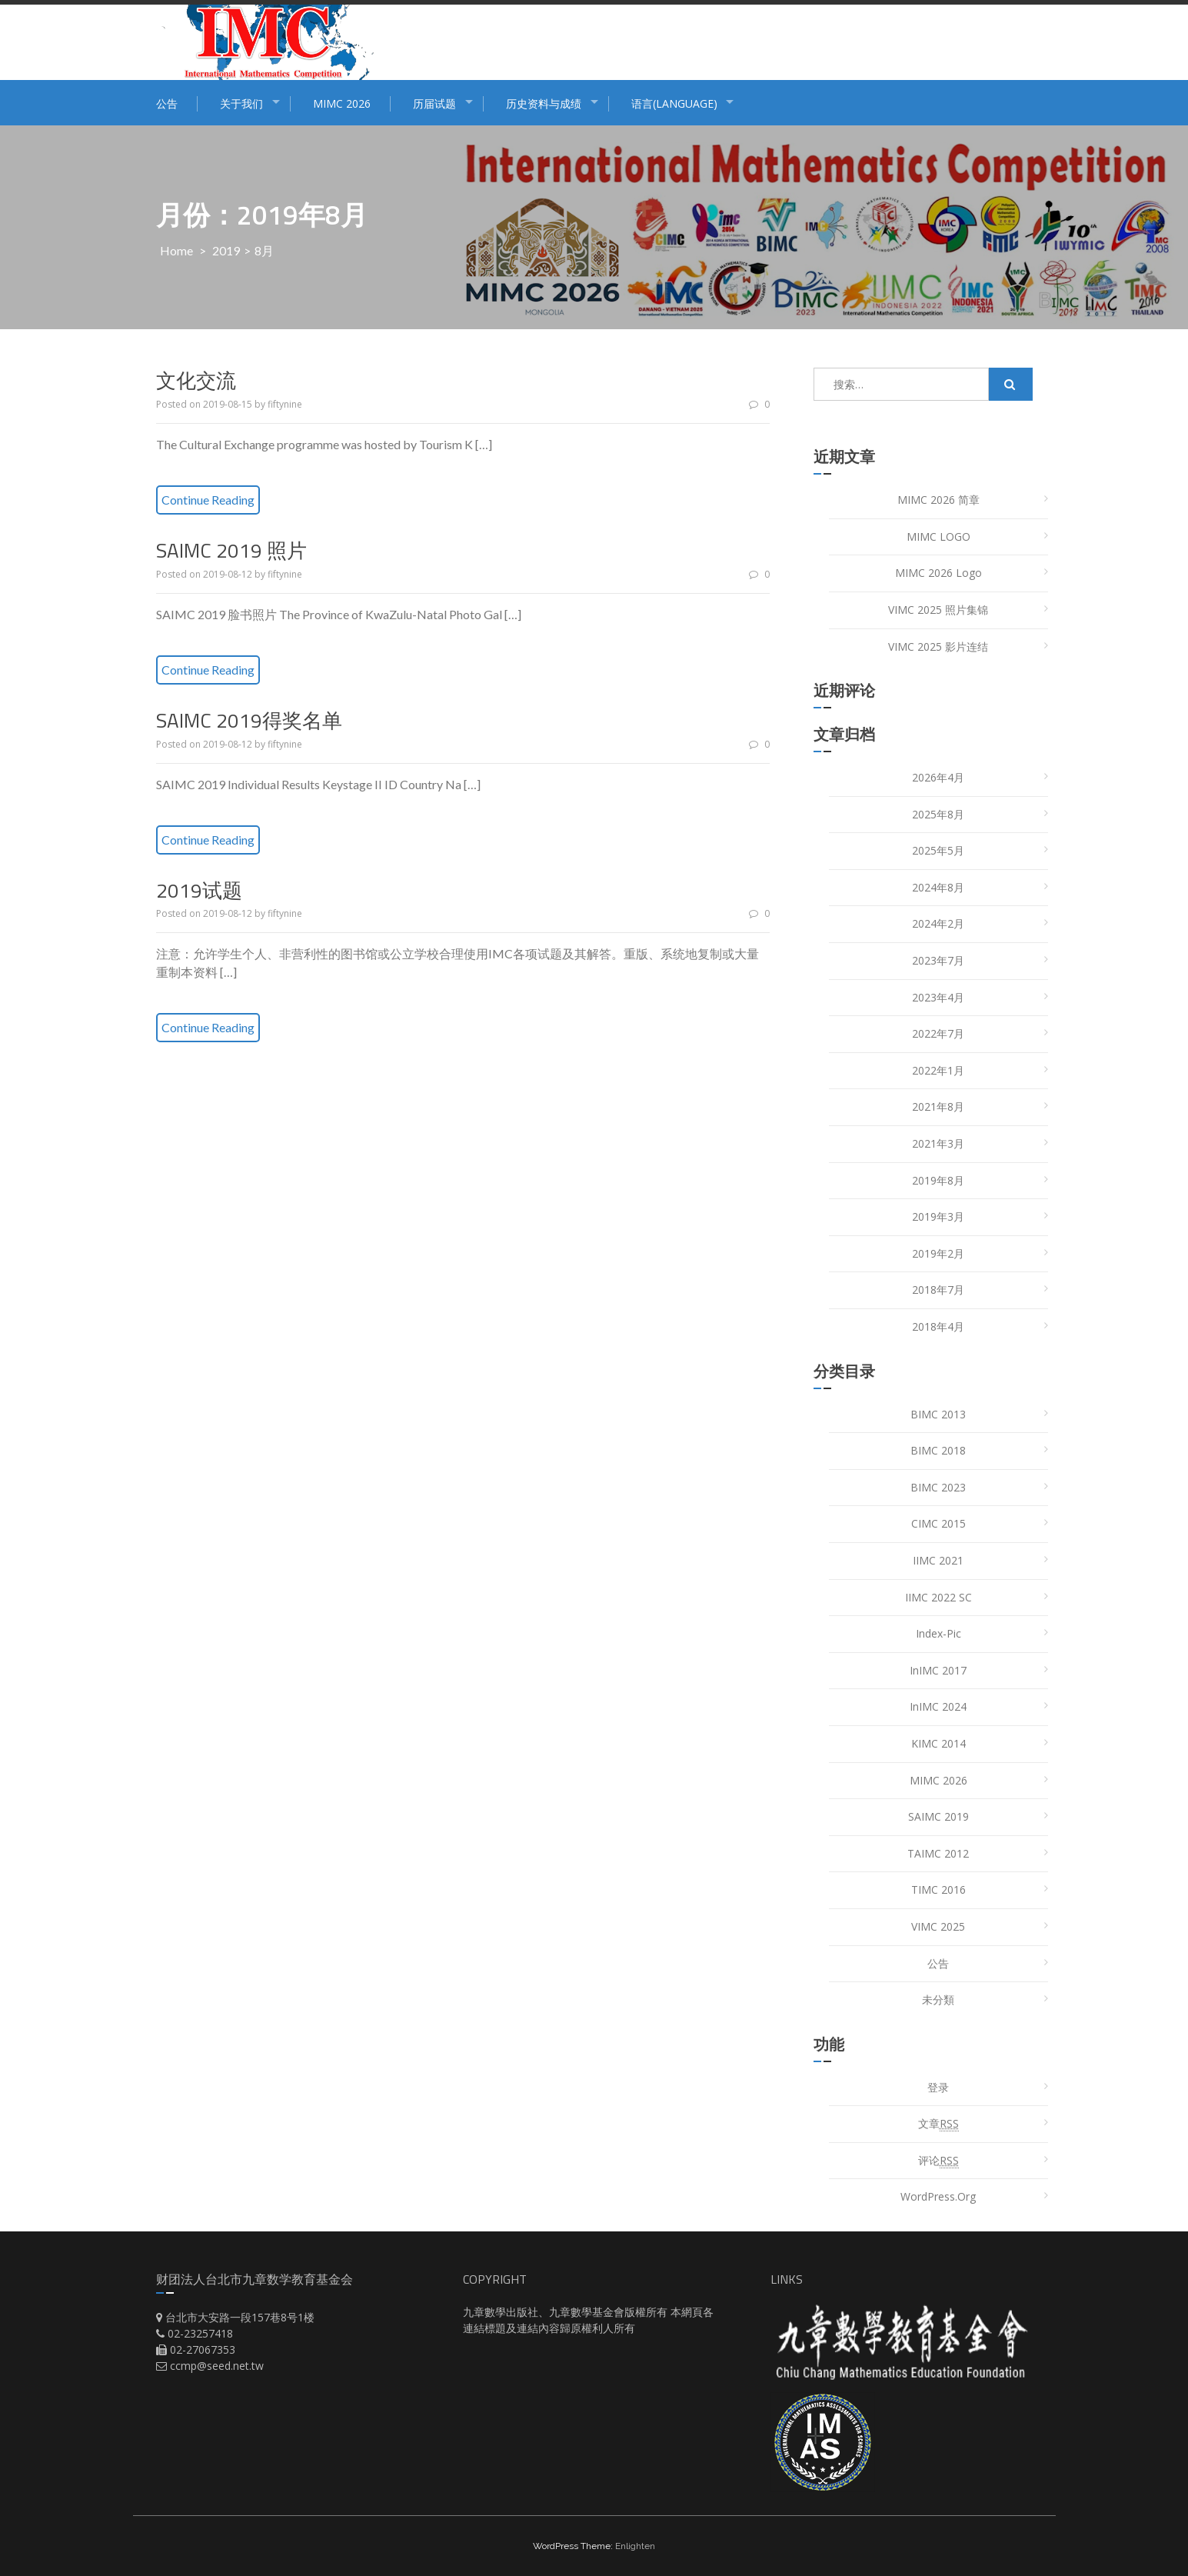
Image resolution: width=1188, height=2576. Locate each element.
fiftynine (285, 404)
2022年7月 (938, 1033)
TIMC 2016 (938, 1889)
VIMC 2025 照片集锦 (938, 609)
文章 (938, 2123)
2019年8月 (938, 1180)
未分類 (938, 1999)
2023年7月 (938, 960)
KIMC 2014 (938, 1743)
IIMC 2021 (938, 1560)
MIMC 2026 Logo (938, 572)
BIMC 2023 (938, 1487)
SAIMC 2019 (938, 1816)
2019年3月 (938, 1216)
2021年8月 (938, 1106)
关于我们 (241, 103)
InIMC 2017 (938, 1670)
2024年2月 (938, 923)
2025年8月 (938, 814)
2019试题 (199, 890)
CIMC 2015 (938, 1523)
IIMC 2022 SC (938, 1597)
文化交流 (196, 380)
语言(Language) (674, 103)
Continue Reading (208, 499)
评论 (938, 2160)
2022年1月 (938, 1070)
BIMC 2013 (938, 1414)
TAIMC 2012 (938, 1853)
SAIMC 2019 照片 (231, 550)
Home (176, 250)
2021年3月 (938, 1143)
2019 (226, 250)
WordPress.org (938, 2196)
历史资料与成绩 (543, 103)
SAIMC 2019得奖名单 (249, 720)
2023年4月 (938, 997)
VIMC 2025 (938, 1926)
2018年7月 (938, 1289)
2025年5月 (938, 850)
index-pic (938, 1633)
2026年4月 (938, 777)
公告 (167, 103)
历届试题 (434, 103)
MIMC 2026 (342, 103)
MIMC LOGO (938, 536)
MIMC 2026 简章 (938, 499)
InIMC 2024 (938, 1706)
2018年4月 (938, 1326)
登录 (938, 2087)
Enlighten (635, 2546)
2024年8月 (938, 887)
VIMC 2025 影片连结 (938, 646)
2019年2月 (938, 1253)
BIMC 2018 (938, 1450)
